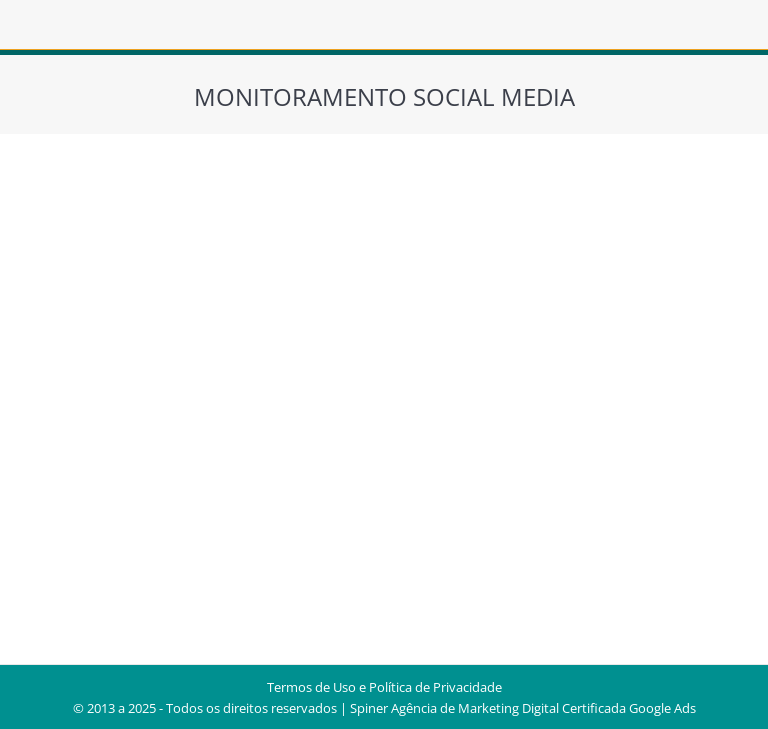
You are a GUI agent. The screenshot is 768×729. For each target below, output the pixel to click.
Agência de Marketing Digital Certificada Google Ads (543, 708)
